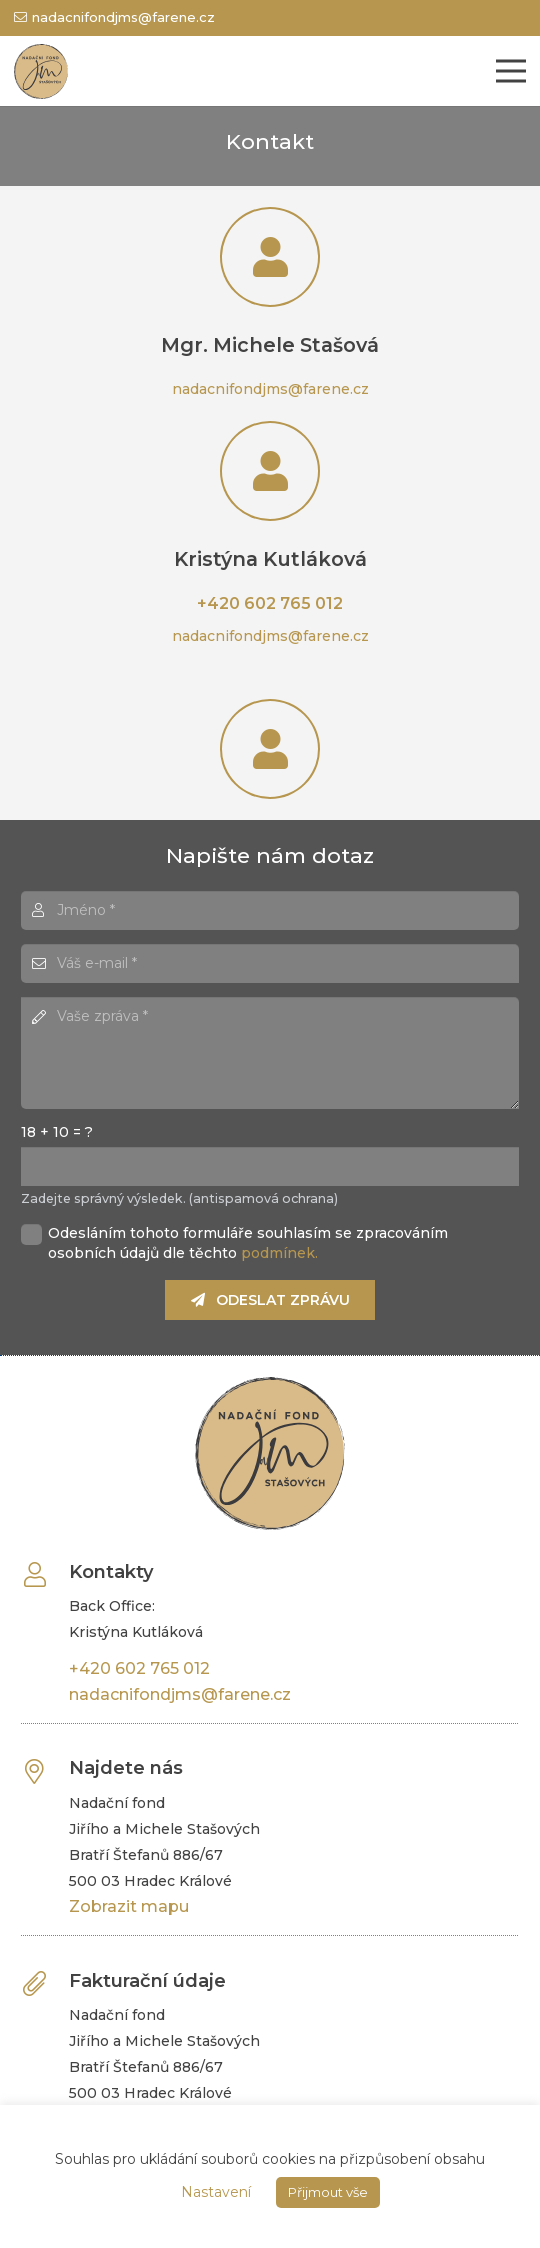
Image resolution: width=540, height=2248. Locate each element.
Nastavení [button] (216, 2192)
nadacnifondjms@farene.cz (270, 389)
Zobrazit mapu (129, 1906)
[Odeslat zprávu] (269, 1299)
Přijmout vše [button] (328, 2192)
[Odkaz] (41, 71)
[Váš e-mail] (270, 963)
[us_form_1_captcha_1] (270, 1166)
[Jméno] (270, 910)
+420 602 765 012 (270, 603)
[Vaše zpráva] (270, 1053)
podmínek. (279, 1253)
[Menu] (511, 71)
